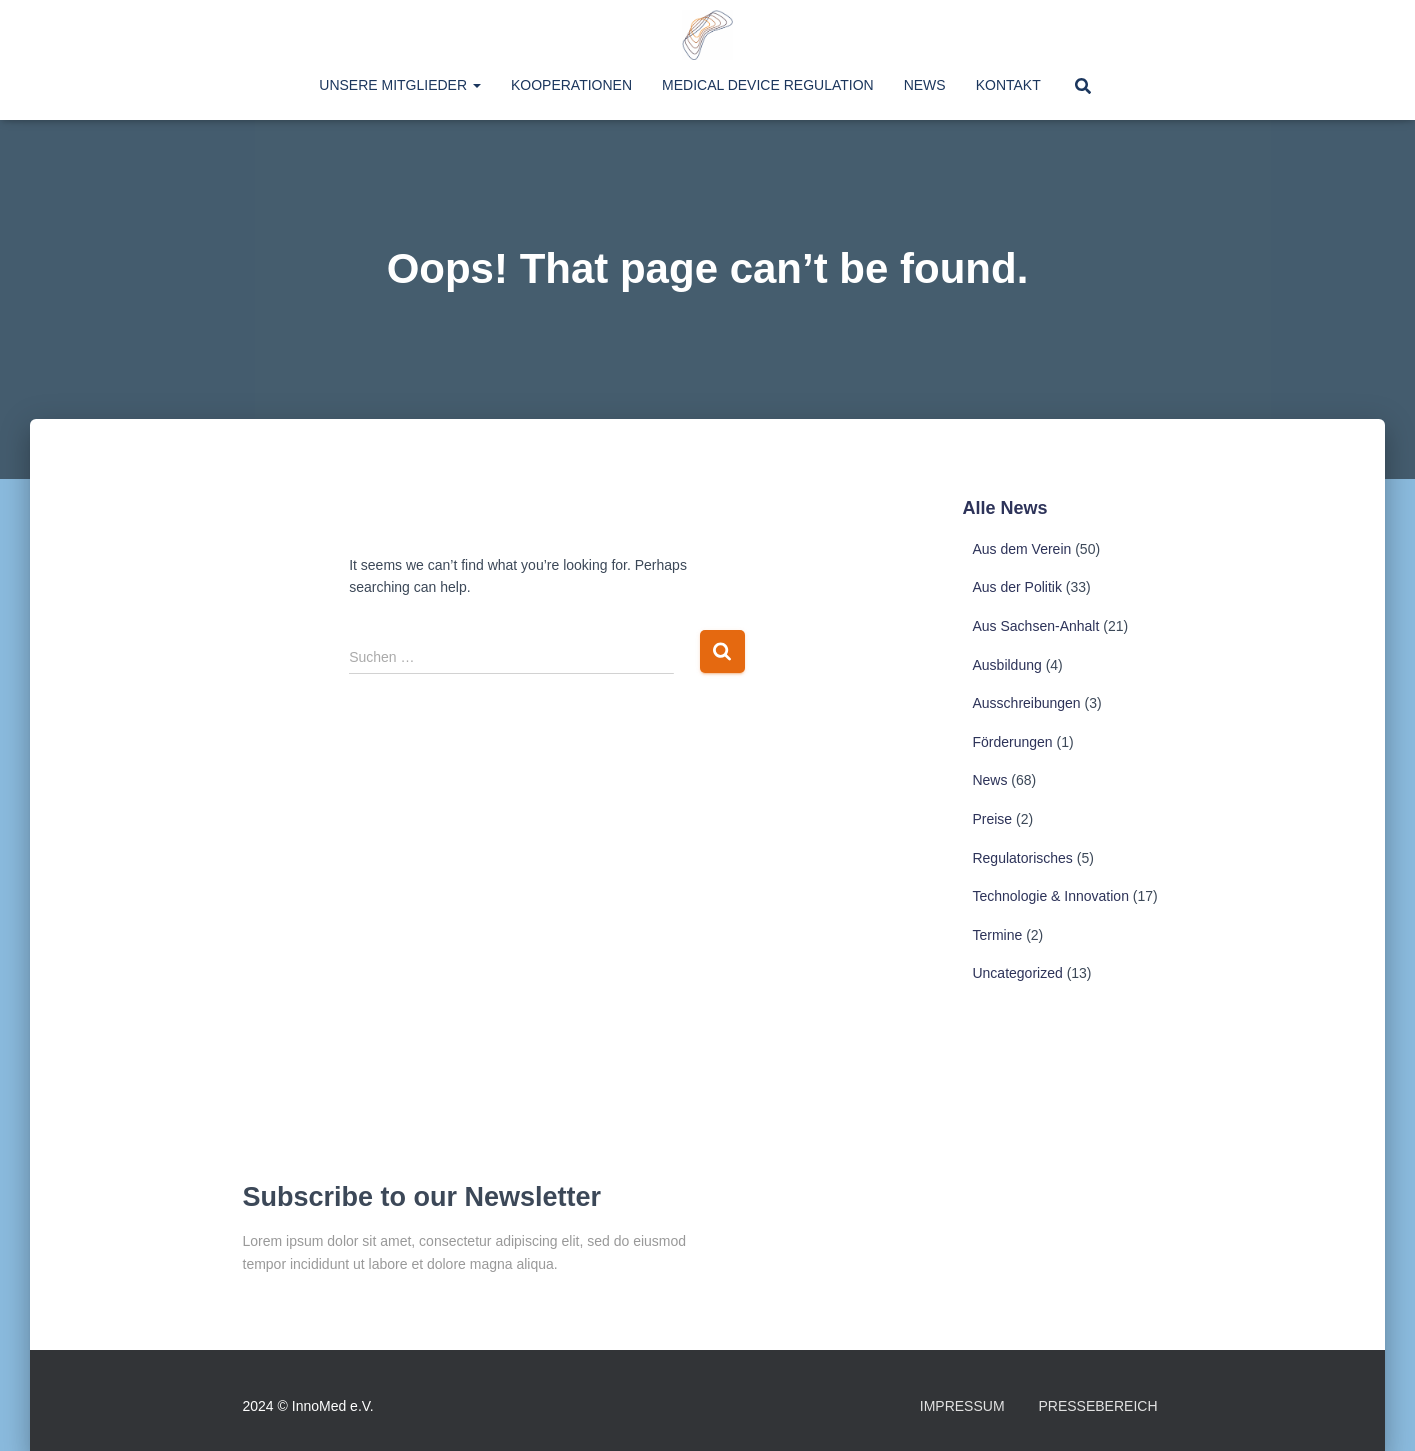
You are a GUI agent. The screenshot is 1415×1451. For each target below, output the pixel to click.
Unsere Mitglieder (400, 85)
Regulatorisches (1022, 858)
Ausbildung (1006, 665)
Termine (997, 935)
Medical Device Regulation (768, 85)
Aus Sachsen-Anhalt (1035, 626)
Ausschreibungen (1026, 703)
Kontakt (1008, 85)
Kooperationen (571, 85)
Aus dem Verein (1021, 549)
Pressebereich (1097, 1406)
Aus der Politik (1016, 587)
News (925, 85)
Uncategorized (1017, 973)
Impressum (962, 1406)
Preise (992, 819)
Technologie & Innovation (1050, 896)
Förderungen (1012, 742)
